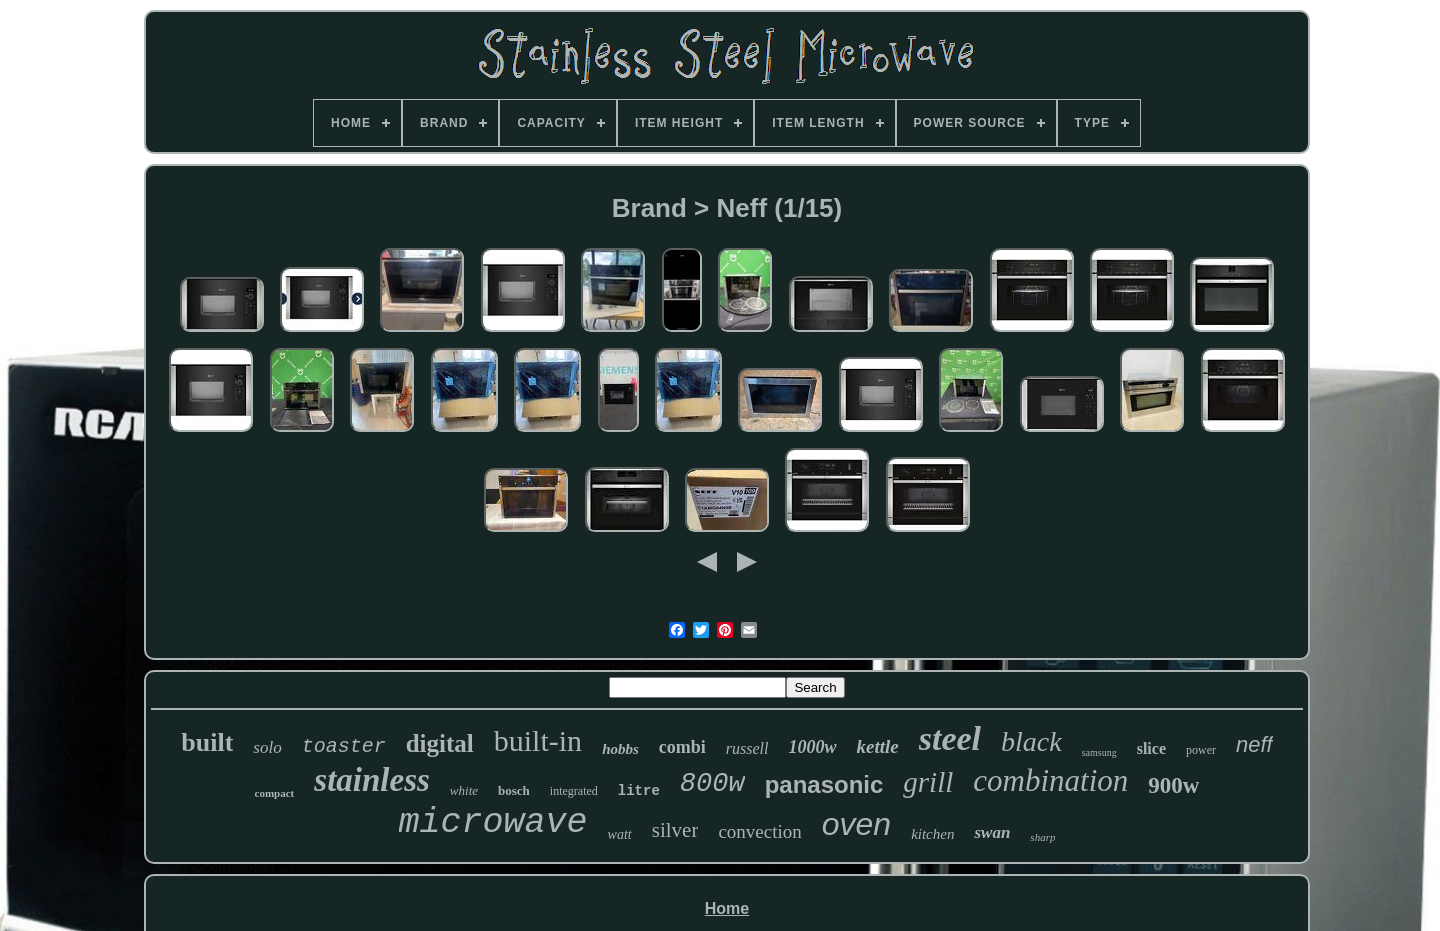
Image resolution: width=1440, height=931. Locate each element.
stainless (372, 780)
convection (759, 831)
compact (275, 793)
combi (682, 747)
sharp (1042, 837)
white (464, 790)
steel (950, 738)
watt (620, 834)
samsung (1099, 752)
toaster (344, 746)
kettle (878, 746)
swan (992, 832)
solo (267, 747)
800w (712, 784)
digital (440, 743)
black (1031, 741)
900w (1173, 785)
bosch (514, 790)
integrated (574, 791)
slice (1151, 748)
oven (856, 824)
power (1201, 750)
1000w (812, 747)
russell (747, 748)
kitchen (932, 834)
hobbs (620, 749)
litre (639, 791)
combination (1050, 780)
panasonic (824, 784)
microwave (493, 823)
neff (1254, 744)
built (207, 742)
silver (675, 830)
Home (727, 908)
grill (928, 782)
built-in (538, 740)
